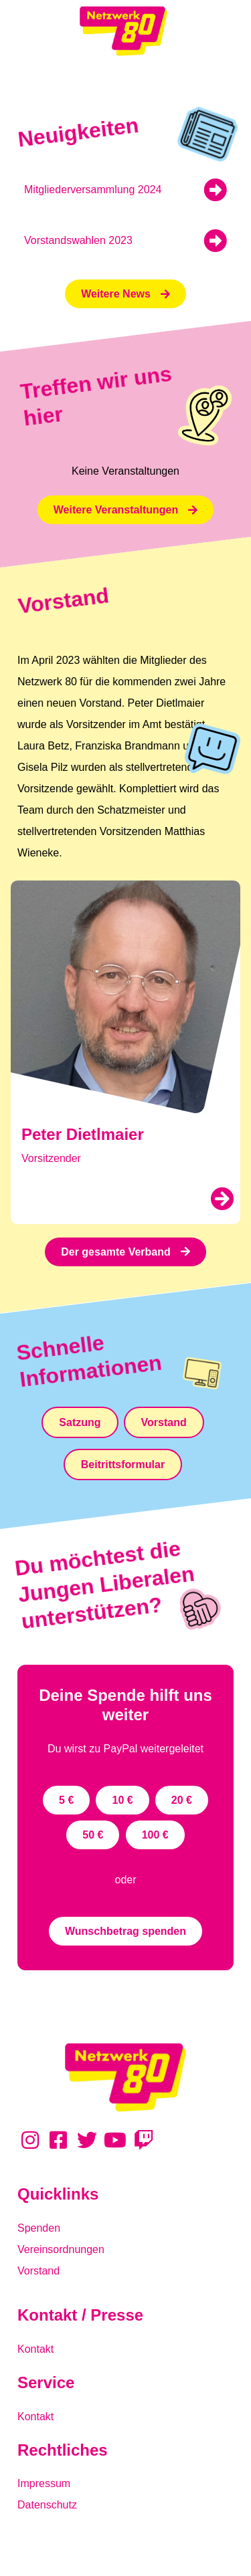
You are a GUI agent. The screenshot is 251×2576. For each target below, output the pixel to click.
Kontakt (35, 2349)
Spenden (38, 2228)
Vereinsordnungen (60, 2249)
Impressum (43, 2483)
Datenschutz (47, 2504)
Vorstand (38, 2270)
